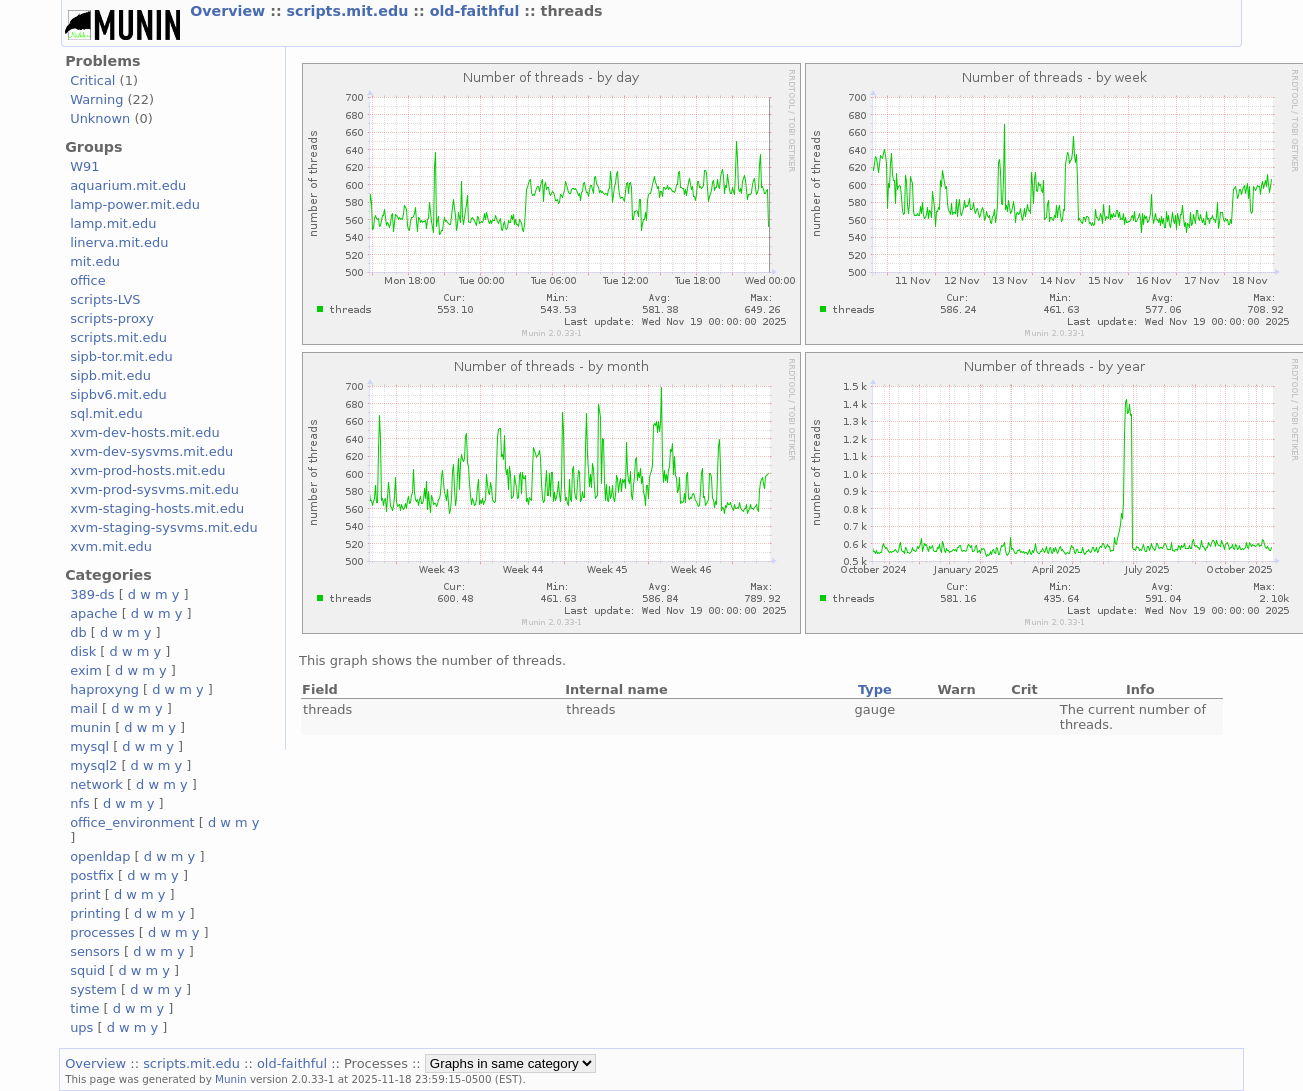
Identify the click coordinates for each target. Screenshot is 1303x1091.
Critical (92, 80)
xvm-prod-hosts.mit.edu (147, 470)
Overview (230, 11)
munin (90, 727)
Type (875, 689)
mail (84, 708)
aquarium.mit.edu (128, 185)
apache (93, 613)
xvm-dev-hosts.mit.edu (144, 432)
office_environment (132, 822)
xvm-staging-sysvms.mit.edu (163, 527)
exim (86, 670)
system (93, 989)
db (78, 632)
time (84, 1008)
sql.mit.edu (106, 413)
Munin (231, 1079)
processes (102, 932)
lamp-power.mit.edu (135, 204)
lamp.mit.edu (113, 223)
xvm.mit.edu (111, 546)
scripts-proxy (112, 318)
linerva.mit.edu (119, 242)
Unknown (100, 118)
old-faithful (477, 11)
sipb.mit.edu (110, 375)
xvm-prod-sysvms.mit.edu (154, 489)
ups (81, 1027)
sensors (95, 951)
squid (87, 970)
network (96, 784)
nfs (80, 803)
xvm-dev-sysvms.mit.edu (151, 451)
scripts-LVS (105, 299)
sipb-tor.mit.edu (121, 356)
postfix (92, 875)
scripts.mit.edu (350, 11)
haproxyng (104, 689)
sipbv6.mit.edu (118, 394)
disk (83, 651)
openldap (100, 856)
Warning (96, 99)
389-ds (92, 594)
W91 (84, 166)
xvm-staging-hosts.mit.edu (157, 508)
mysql (89, 746)
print (85, 894)
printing (95, 913)
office (88, 280)
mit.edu (95, 261)
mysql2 (93, 765)
